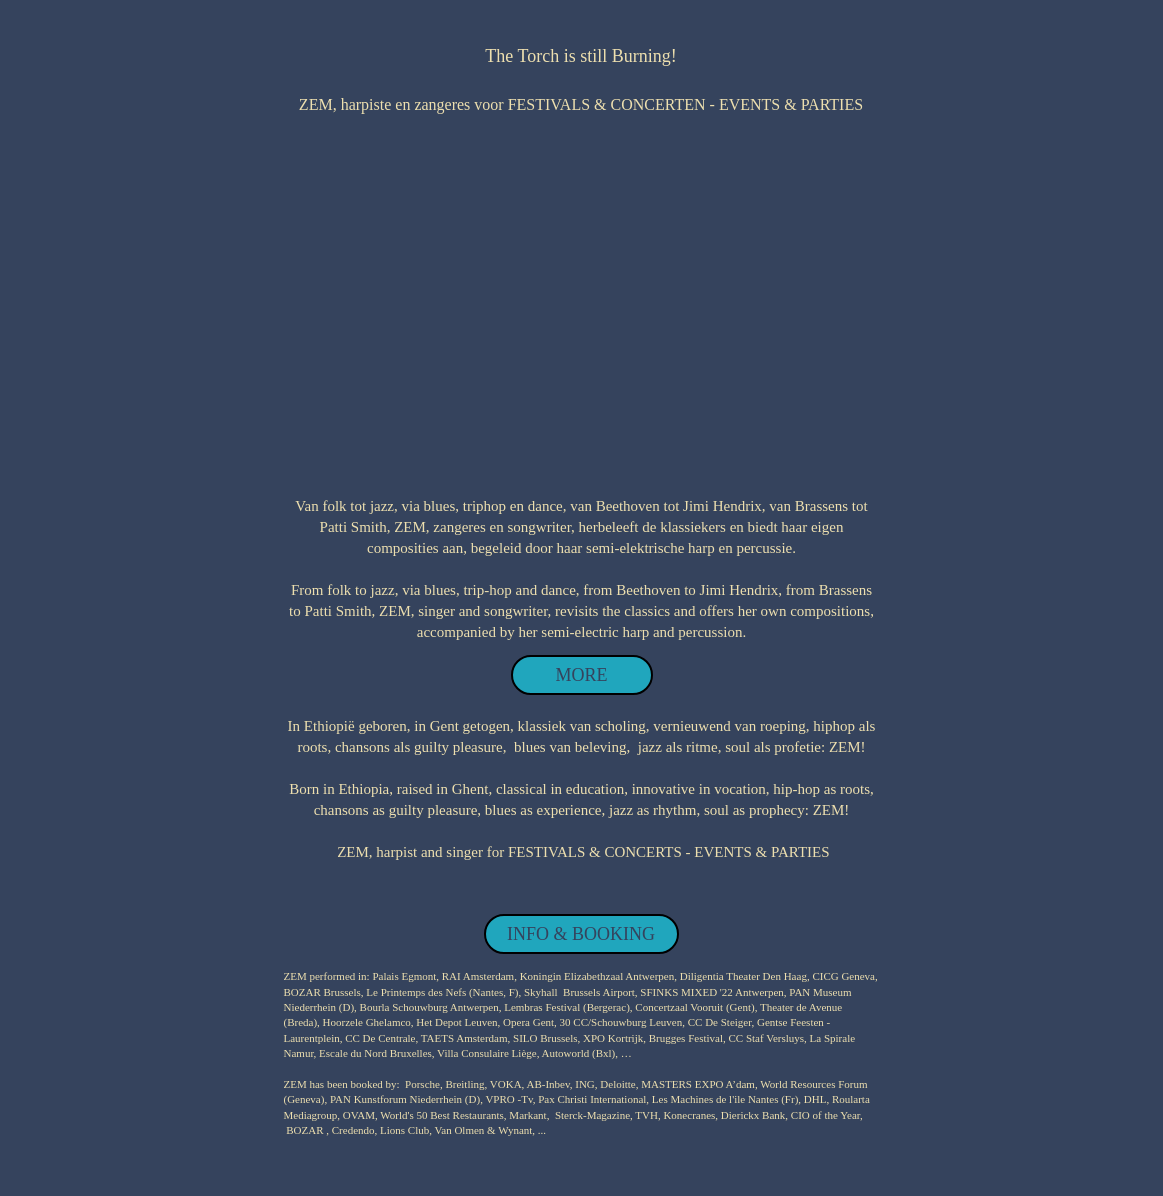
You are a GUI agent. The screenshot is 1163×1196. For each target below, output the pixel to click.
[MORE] (582, 675)
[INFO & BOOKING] (581, 934)
